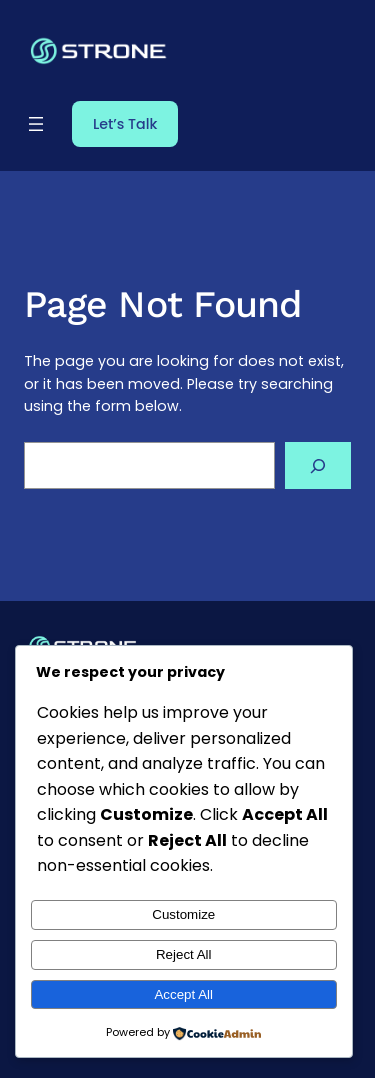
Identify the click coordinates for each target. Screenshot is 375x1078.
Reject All (184, 954)
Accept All (183, 994)
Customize (183, 914)
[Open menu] (36, 124)
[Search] (318, 465)
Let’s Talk (125, 124)
